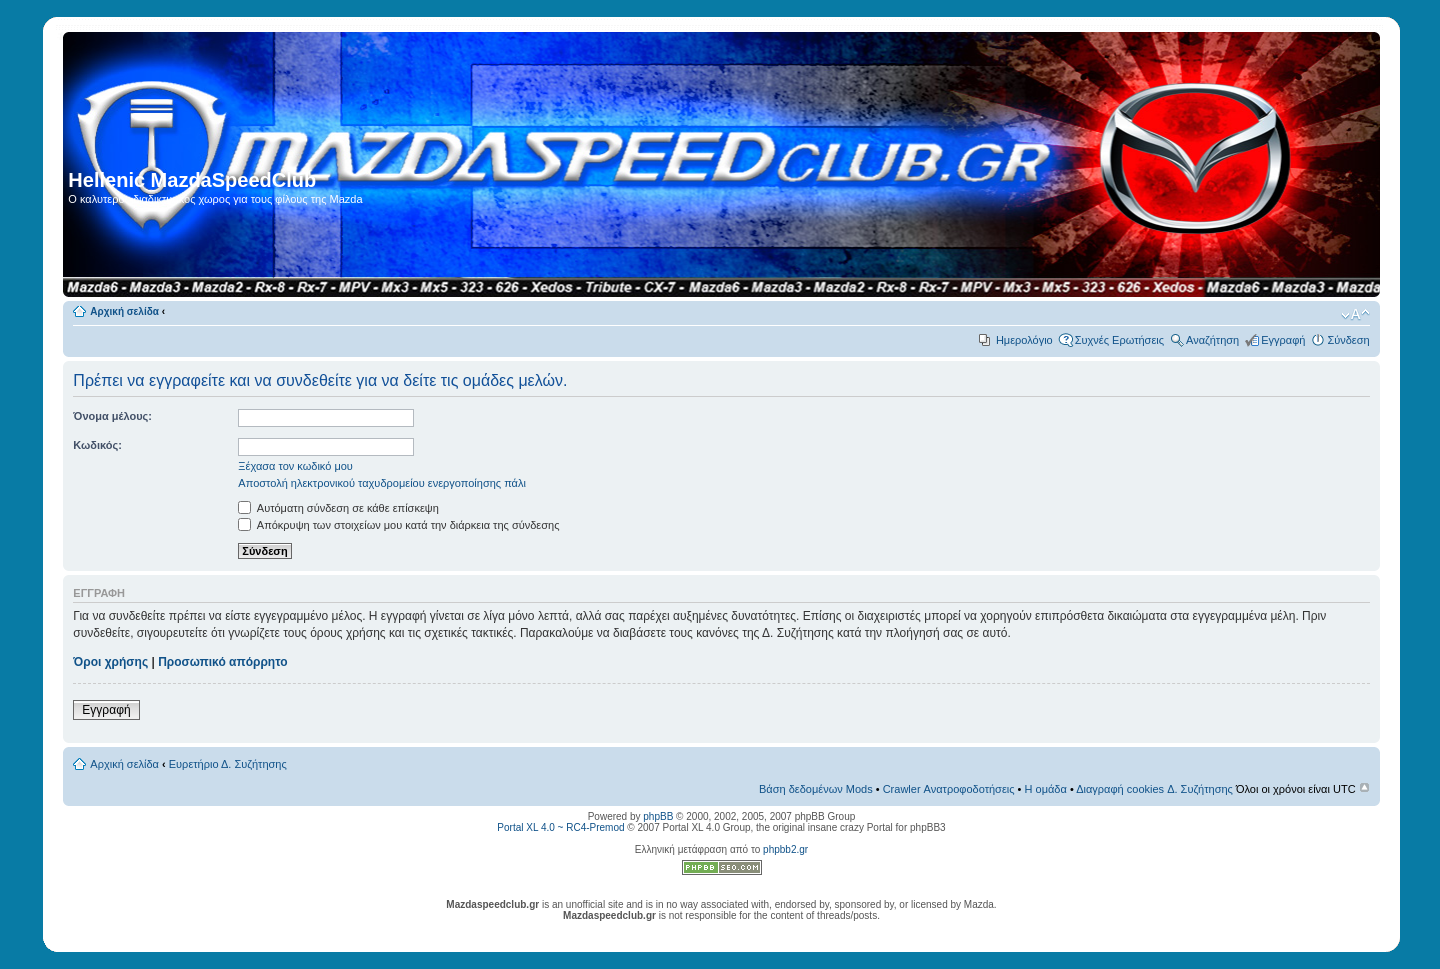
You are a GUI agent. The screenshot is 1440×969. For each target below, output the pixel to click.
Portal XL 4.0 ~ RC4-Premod (560, 827)
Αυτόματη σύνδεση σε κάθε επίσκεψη (338, 508)
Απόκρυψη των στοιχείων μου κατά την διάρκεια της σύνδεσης (398, 525)
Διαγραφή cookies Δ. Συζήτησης (1154, 789)
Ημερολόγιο (1024, 340)
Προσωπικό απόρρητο (222, 662)
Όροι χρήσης (110, 662)
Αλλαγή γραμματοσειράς (1355, 315)
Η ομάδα (1046, 789)
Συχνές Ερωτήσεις (1119, 340)
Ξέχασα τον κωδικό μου (295, 466)
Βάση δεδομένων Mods (816, 789)
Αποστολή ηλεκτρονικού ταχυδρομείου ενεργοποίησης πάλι (382, 483)
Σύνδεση (1348, 340)
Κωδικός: (97, 445)
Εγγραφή (1283, 340)
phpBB (658, 816)
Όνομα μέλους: (112, 416)
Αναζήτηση (1212, 340)
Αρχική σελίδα (124, 311)
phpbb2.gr (785, 849)
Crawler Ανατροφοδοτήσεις (949, 789)
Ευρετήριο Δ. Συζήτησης (228, 764)
